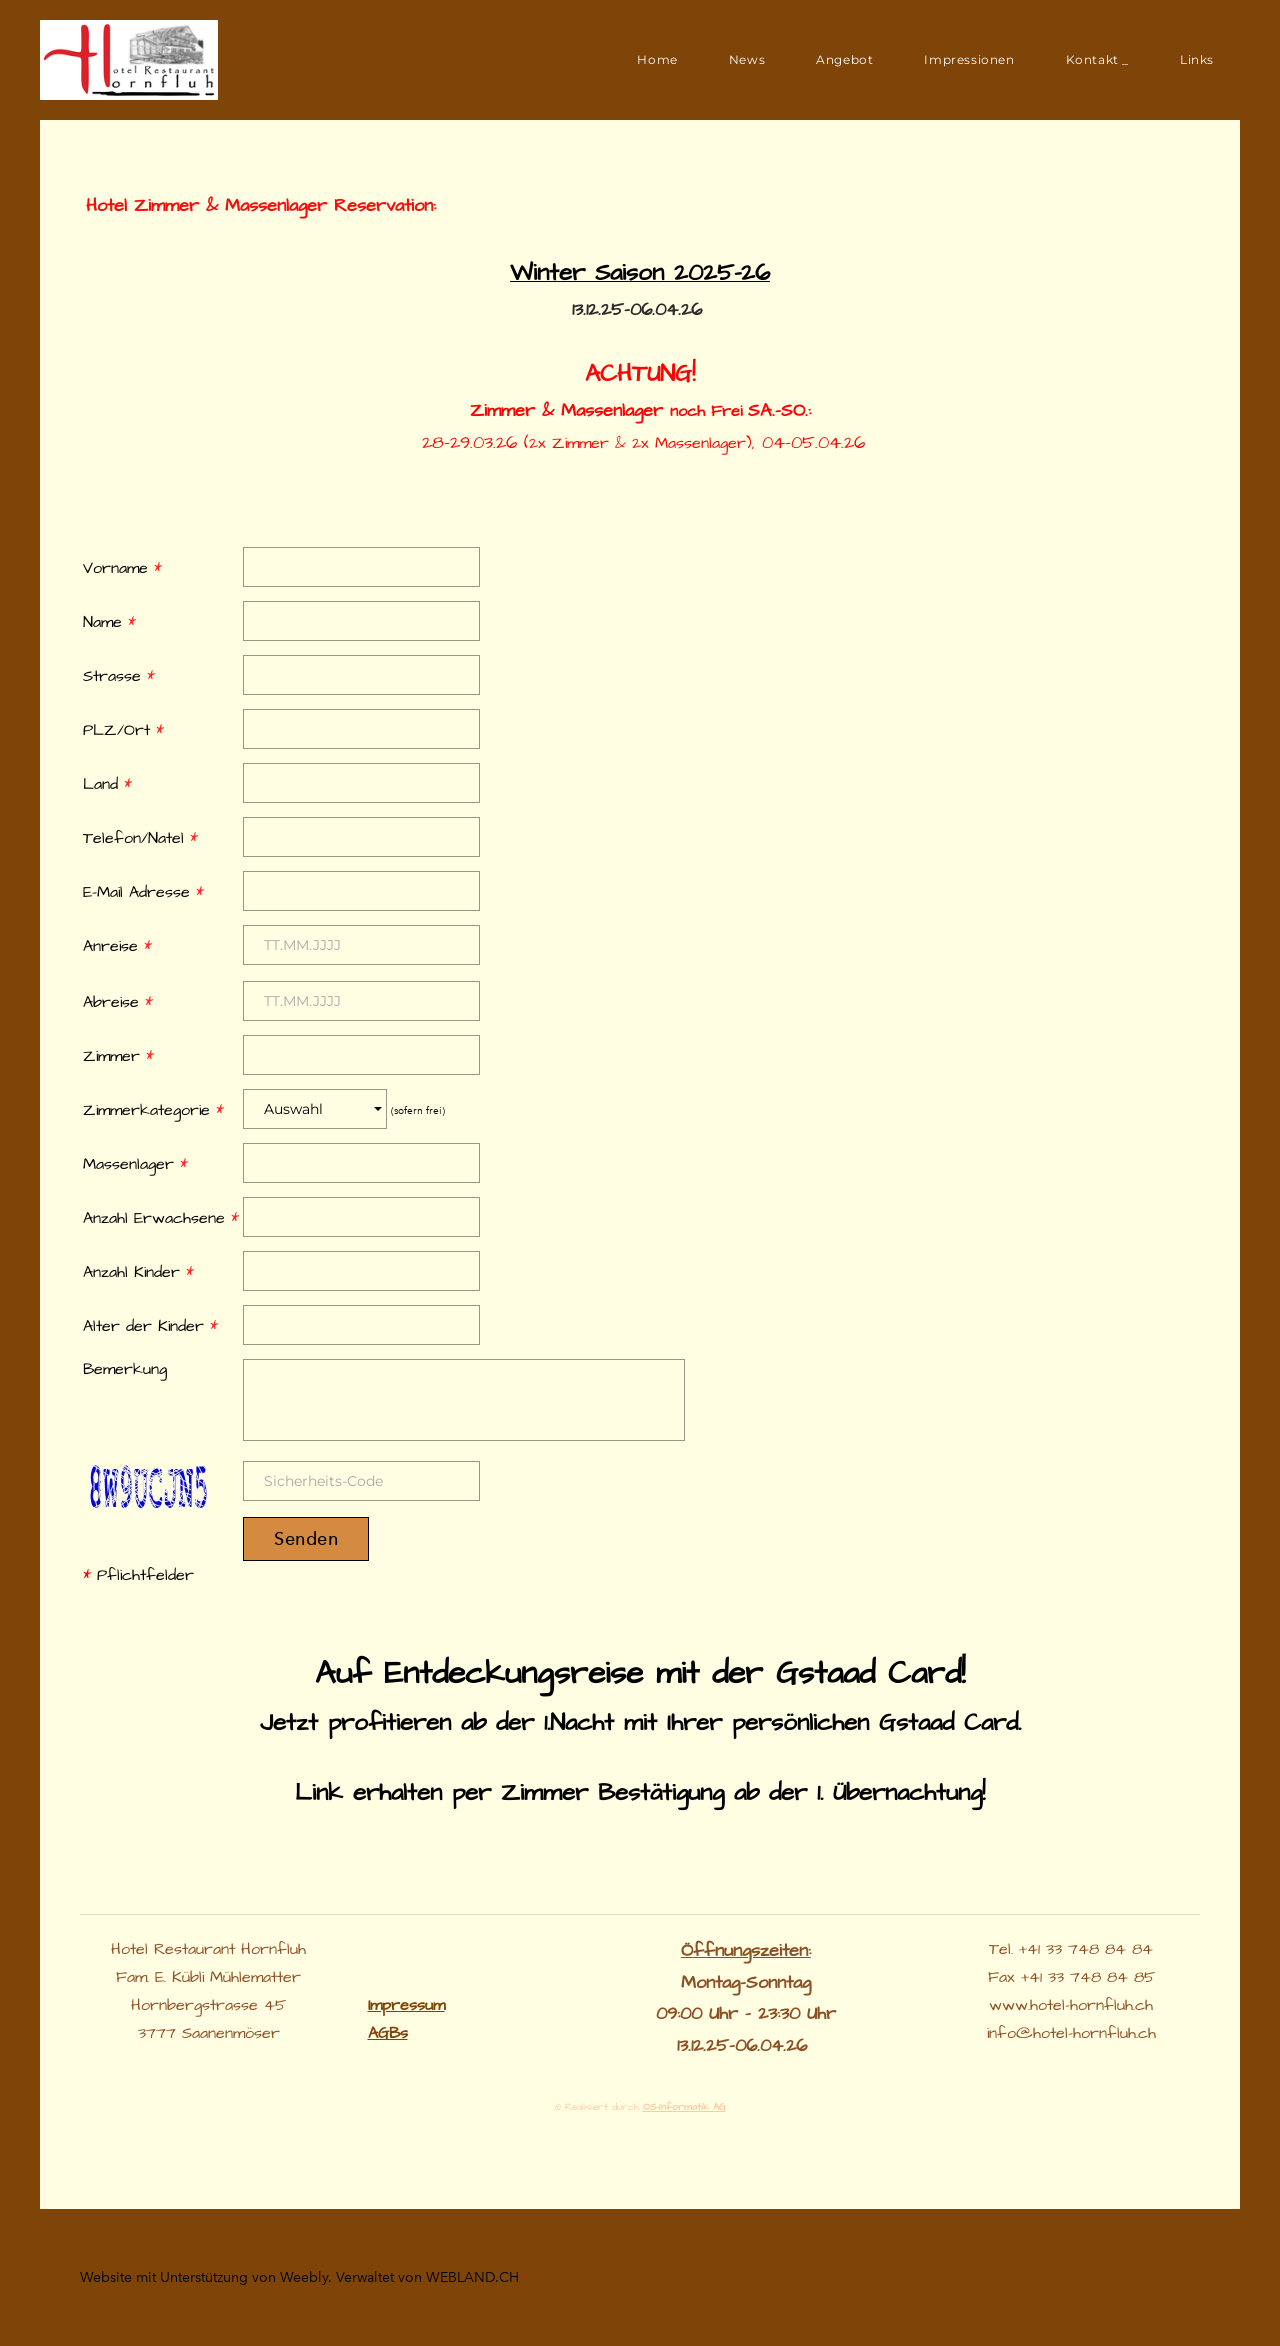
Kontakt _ (1097, 59)
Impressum (406, 2005)
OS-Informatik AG (684, 2107)
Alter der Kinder (150, 1326)
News (747, 59)
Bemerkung (125, 1369)
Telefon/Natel (140, 838)
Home (657, 59)
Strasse (119, 676)
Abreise (118, 1002)
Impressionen (969, 59)
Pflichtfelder (138, 1575)
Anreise (117, 946)
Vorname (122, 568)
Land (107, 784)
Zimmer (118, 1056)
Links (1197, 59)
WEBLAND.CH (472, 2277)
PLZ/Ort (123, 730)
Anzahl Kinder (138, 1272)
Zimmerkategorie (153, 1110)
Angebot (844, 59)
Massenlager (135, 1164)
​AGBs (388, 2033)
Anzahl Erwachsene (161, 1218)
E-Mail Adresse (143, 892)
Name (109, 622)
